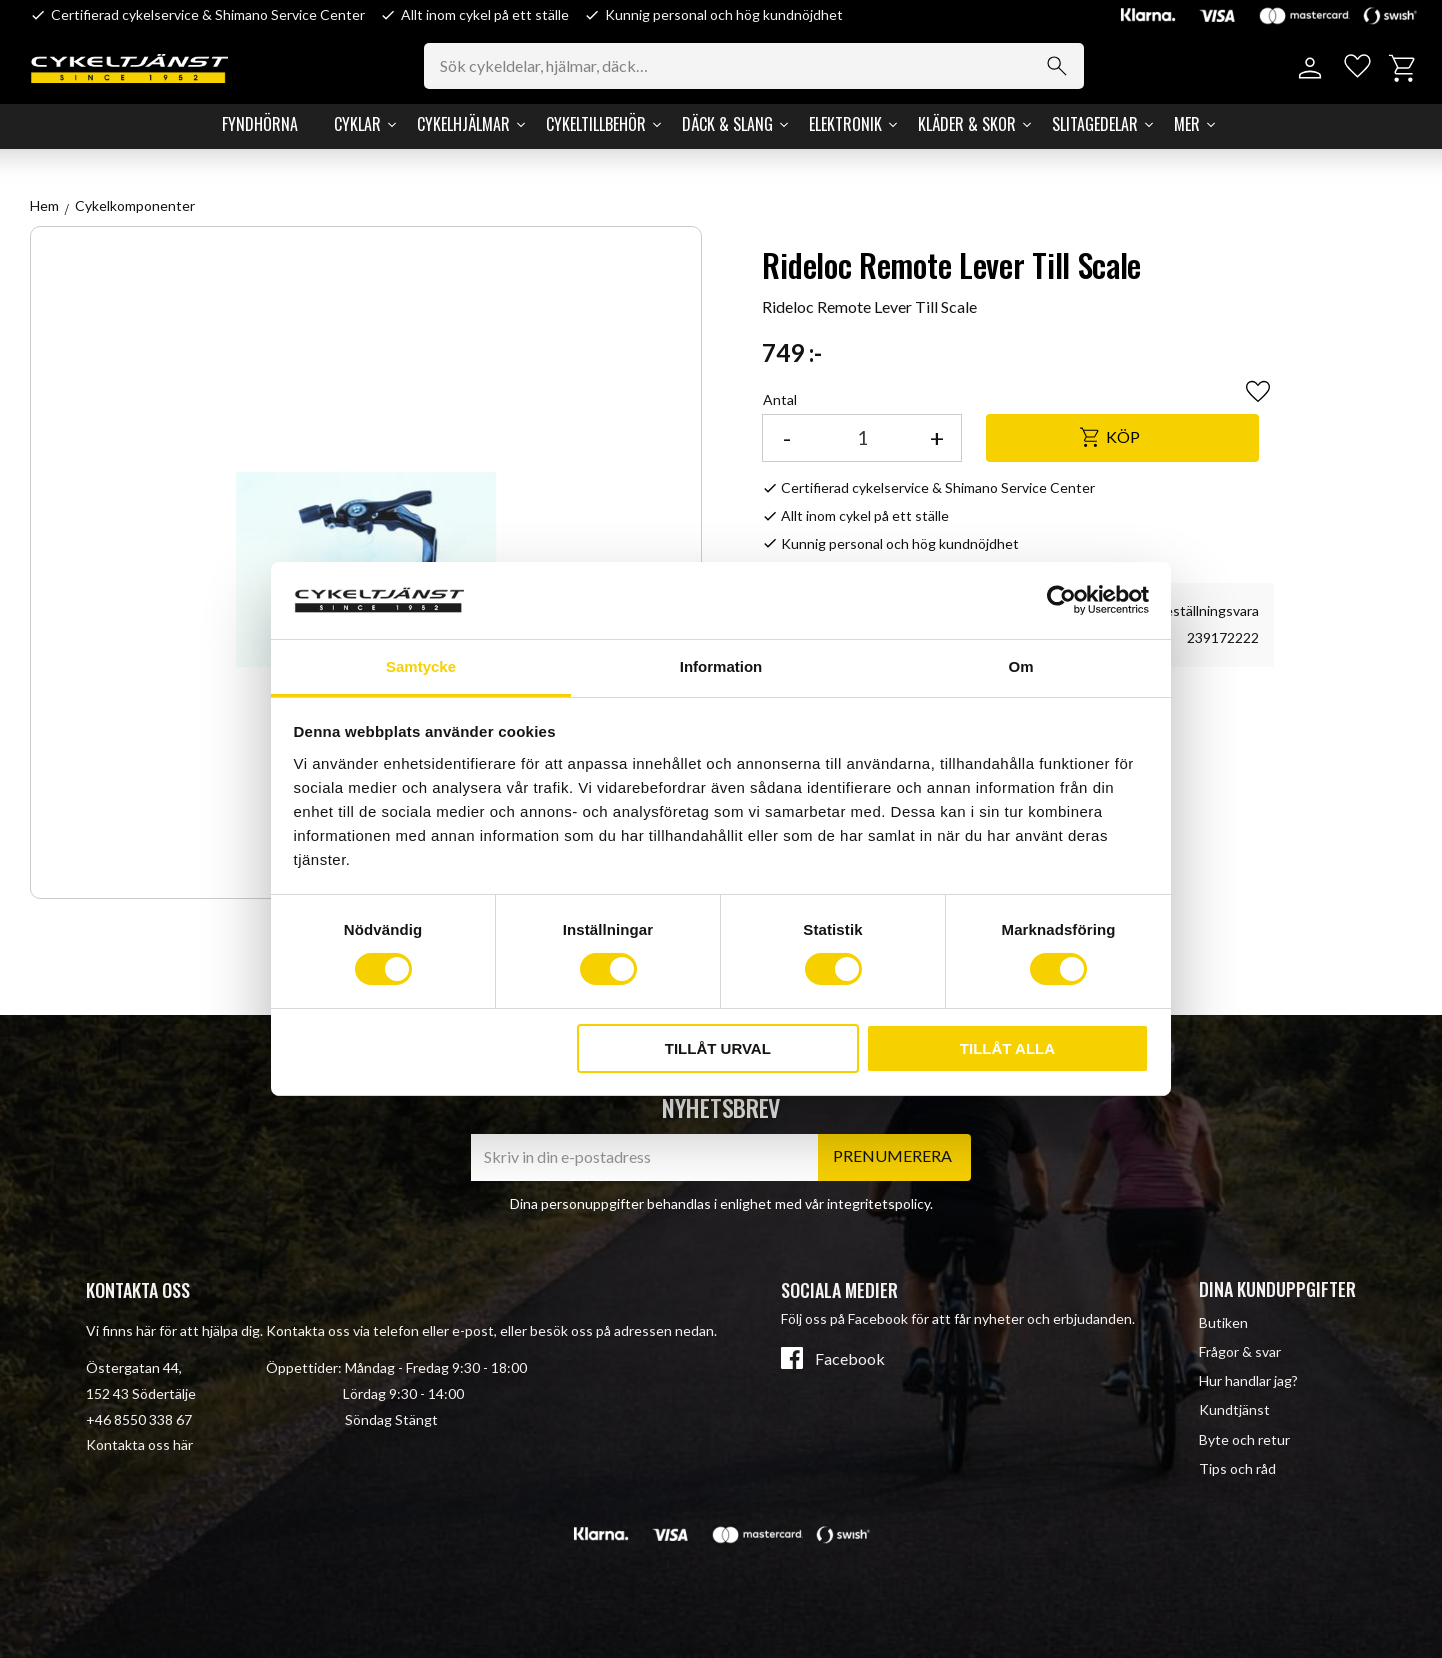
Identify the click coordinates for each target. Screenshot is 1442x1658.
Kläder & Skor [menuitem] (967, 124)
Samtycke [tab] (421, 666)
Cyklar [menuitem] (357, 124)
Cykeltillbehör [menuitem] (596, 124)
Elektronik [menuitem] (845, 124)
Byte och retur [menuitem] (1244, 1439)
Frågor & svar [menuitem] (1240, 1351)
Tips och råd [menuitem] (1237, 1468)
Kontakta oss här (139, 1444)
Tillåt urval (718, 1048)
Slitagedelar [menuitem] (1095, 124)
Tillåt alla (1007, 1048)
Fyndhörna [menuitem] (260, 124)
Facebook (850, 1359)
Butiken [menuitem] (1223, 1322)
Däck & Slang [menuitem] (727, 124)
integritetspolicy (878, 1203)
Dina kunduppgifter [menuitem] (1277, 1289)
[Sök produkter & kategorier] (761, 66)
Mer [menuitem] (1187, 124)
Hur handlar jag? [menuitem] (1248, 1380)
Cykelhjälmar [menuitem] (463, 124)
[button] (1354, 68)
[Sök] (1063, 66)
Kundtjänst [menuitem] (1234, 1409)
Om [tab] (1020, 666)
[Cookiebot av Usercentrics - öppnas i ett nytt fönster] (1061, 600)
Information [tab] (721, 666)
